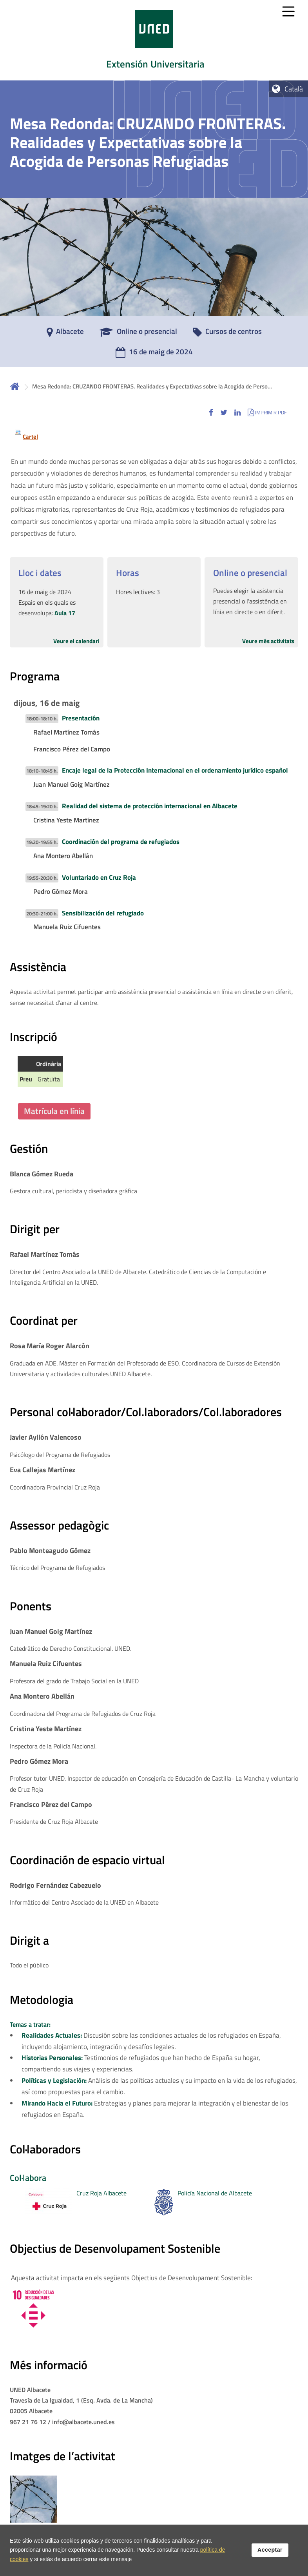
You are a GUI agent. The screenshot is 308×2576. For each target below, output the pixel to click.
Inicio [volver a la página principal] (15, 386)
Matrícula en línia (54, 1111)
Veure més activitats (268, 640)
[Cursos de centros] (227, 334)
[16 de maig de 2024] (154, 354)
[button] (211, 412)
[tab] (154, 40)
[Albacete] (65, 334)
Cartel (30, 436)
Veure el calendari (76, 640)
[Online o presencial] (138, 334)
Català (293, 89)
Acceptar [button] (270, 2550)
